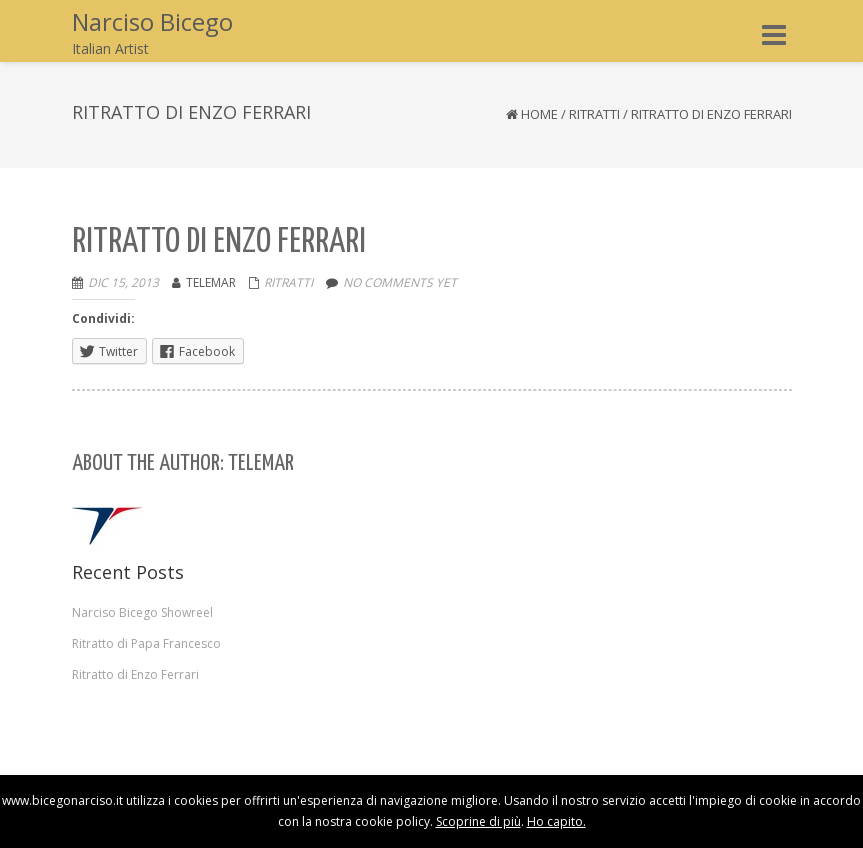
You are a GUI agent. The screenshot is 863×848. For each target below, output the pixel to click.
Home (539, 114)
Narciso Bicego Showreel (142, 612)
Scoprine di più (478, 821)
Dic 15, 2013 (123, 282)
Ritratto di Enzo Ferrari (135, 674)
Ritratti (594, 114)
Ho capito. (556, 821)
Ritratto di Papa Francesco (146, 643)
